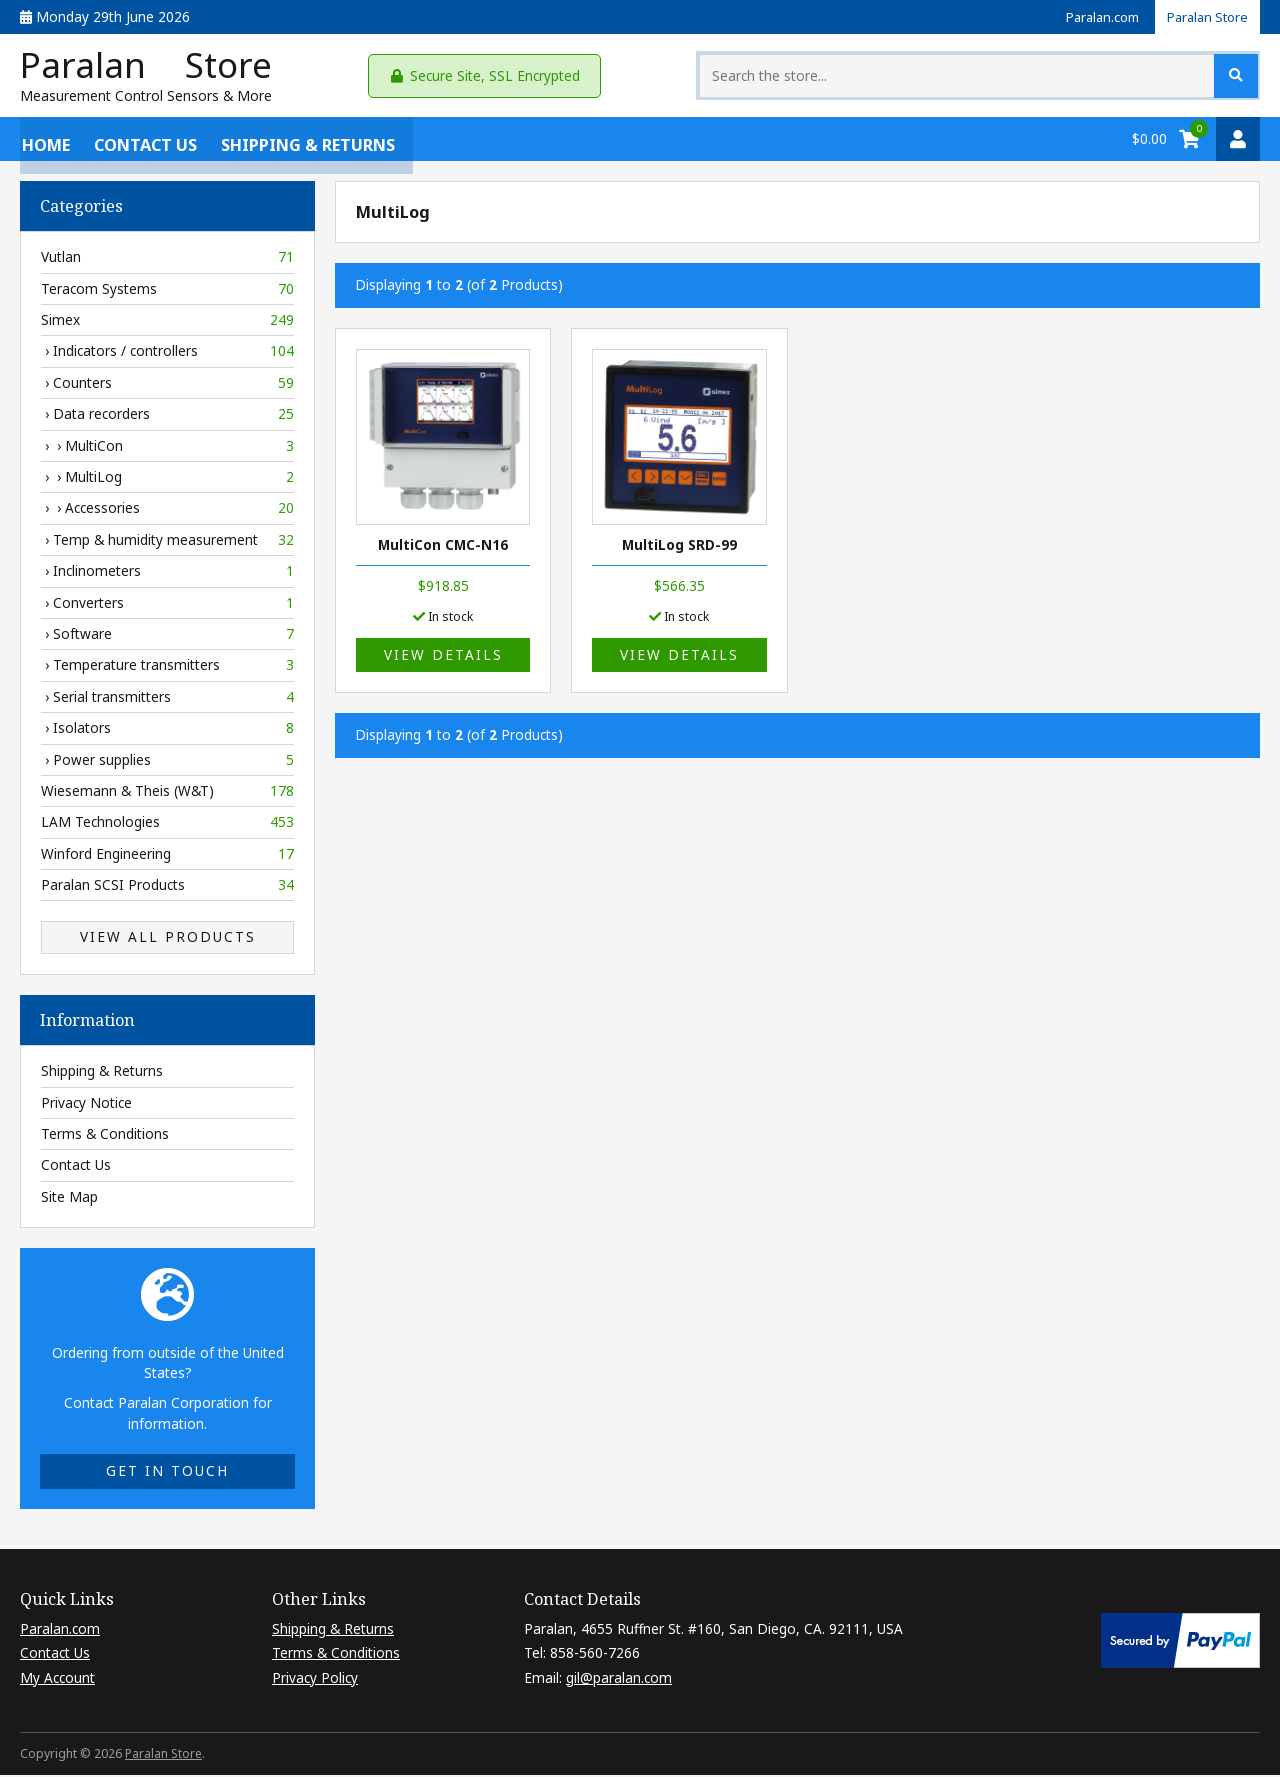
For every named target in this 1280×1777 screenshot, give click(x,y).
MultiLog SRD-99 (679, 548)
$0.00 (1149, 141)
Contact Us (143, 142)
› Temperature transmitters (167, 669)
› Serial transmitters (167, 700)
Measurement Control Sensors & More (146, 99)
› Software (167, 638)
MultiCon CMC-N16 (443, 548)
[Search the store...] (1074, 77)
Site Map (69, 1199)
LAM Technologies (167, 826)
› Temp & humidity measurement (167, 543)
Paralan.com (1092, 16)
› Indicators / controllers (167, 355)
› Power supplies (167, 763)
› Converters (167, 606)
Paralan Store (1204, 16)
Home (44, 142)
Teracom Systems (167, 292)
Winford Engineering (167, 857)
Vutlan (167, 261)
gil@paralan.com (619, 1680)
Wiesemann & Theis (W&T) (167, 795)
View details (443, 658)
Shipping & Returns (306, 142)
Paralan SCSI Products (167, 889)
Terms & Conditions (105, 1137)
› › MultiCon (167, 449)
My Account (57, 1680)
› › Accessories (167, 512)
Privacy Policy (315, 1680)
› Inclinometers (167, 575)
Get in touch (167, 1474)
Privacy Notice (86, 1105)
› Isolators (167, 732)
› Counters (167, 386)
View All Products (168, 940)
